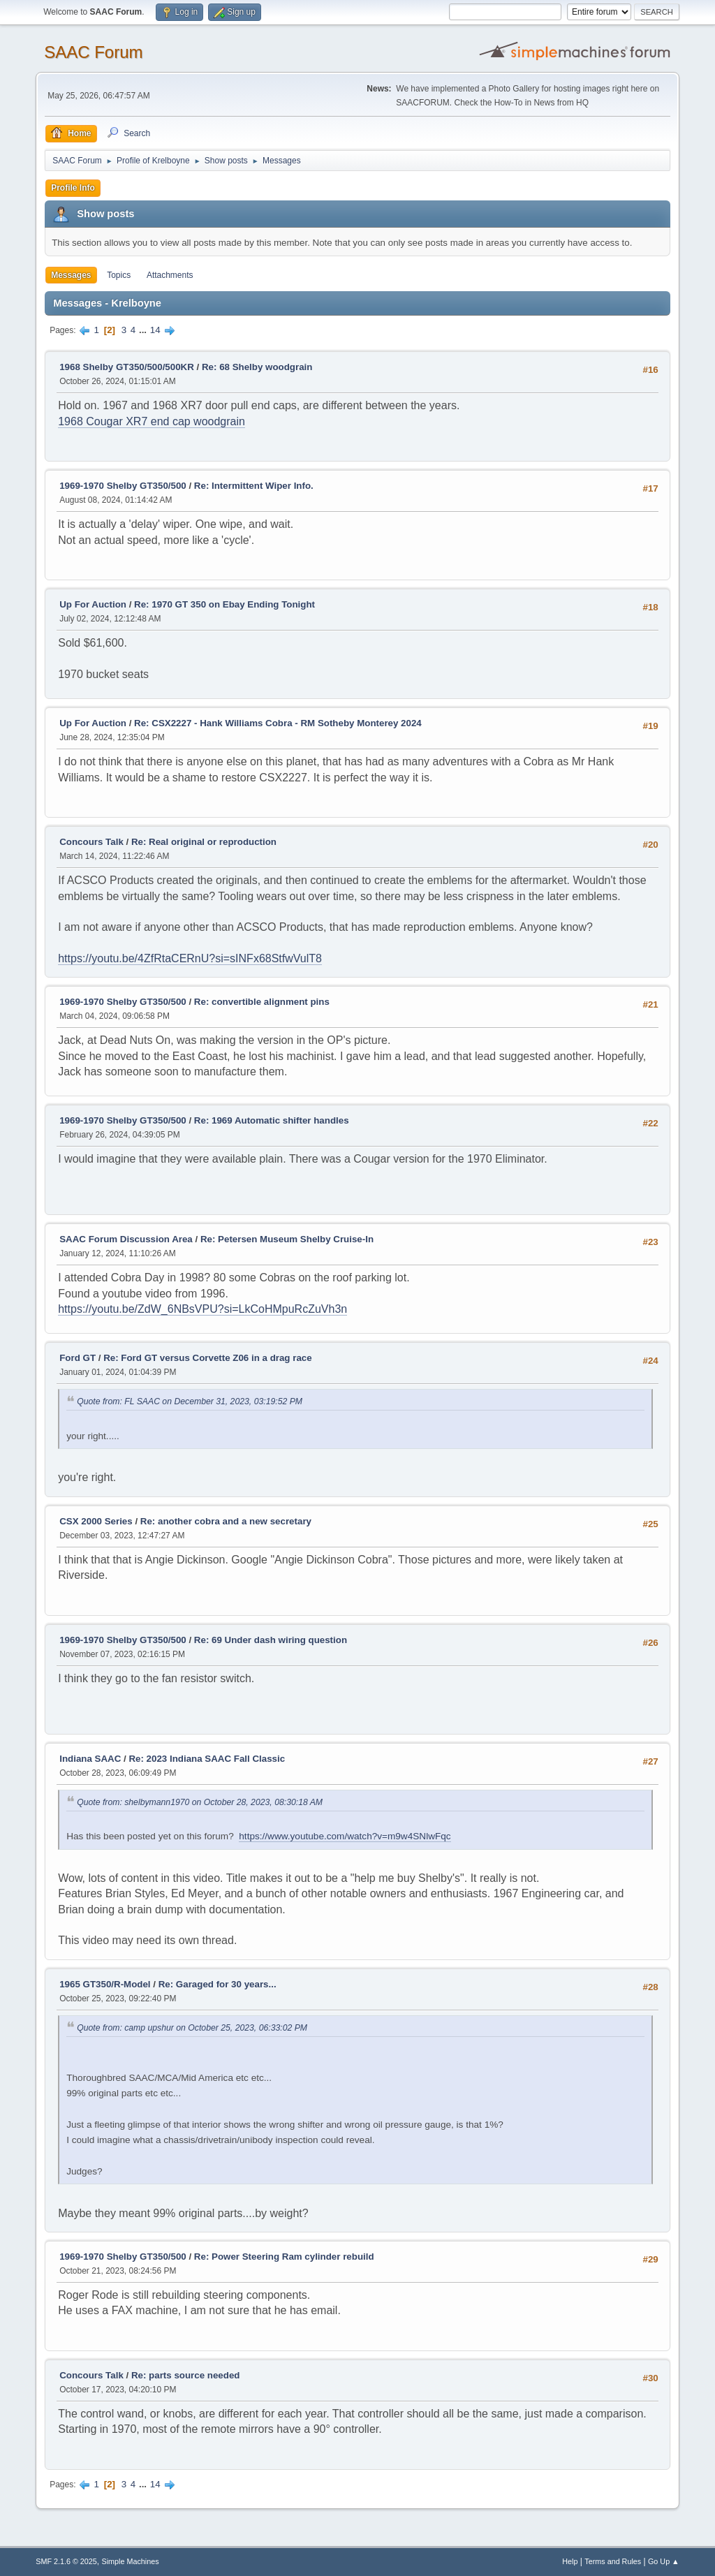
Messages (71, 275)
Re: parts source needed (185, 2375)
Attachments (170, 275)
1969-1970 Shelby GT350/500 (122, 485)
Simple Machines (130, 2561)
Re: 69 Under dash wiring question (270, 1640)
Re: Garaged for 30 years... (218, 1984)
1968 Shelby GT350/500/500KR (126, 367)
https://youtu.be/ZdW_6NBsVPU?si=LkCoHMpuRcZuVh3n (202, 1309)
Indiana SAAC (90, 1758)
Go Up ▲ (663, 2561)
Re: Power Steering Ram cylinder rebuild (284, 2256)
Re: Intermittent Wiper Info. (254, 485)
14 (155, 330)
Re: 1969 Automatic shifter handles (271, 1120)
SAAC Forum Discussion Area (126, 1239)
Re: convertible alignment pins (262, 1001)
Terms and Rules (612, 2561)
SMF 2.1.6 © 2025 (66, 2561)
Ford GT (77, 1358)
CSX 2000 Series (95, 1521)
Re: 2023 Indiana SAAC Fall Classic (206, 1758)
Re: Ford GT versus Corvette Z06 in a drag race (207, 1358)
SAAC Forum (93, 52)
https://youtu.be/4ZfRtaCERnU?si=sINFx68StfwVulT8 (190, 958)
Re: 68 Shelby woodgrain (257, 367)
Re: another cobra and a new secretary (225, 1521)
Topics (119, 275)
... (144, 330)
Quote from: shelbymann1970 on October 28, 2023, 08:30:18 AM (200, 1802)
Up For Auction (92, 604)
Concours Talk (91, 842)
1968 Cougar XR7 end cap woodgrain (151, 421)
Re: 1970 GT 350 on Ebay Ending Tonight (224, 604)
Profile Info (73, 188)
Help (569, 2561)
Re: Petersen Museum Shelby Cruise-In (287, 1239)
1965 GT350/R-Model (104, 1984)
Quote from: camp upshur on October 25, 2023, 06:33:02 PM (192, 2028)
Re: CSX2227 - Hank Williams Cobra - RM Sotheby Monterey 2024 (278, 723)
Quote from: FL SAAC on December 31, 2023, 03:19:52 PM (189, 1401)
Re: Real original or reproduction (204, 842)
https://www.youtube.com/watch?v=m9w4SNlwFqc (344, 1836)
